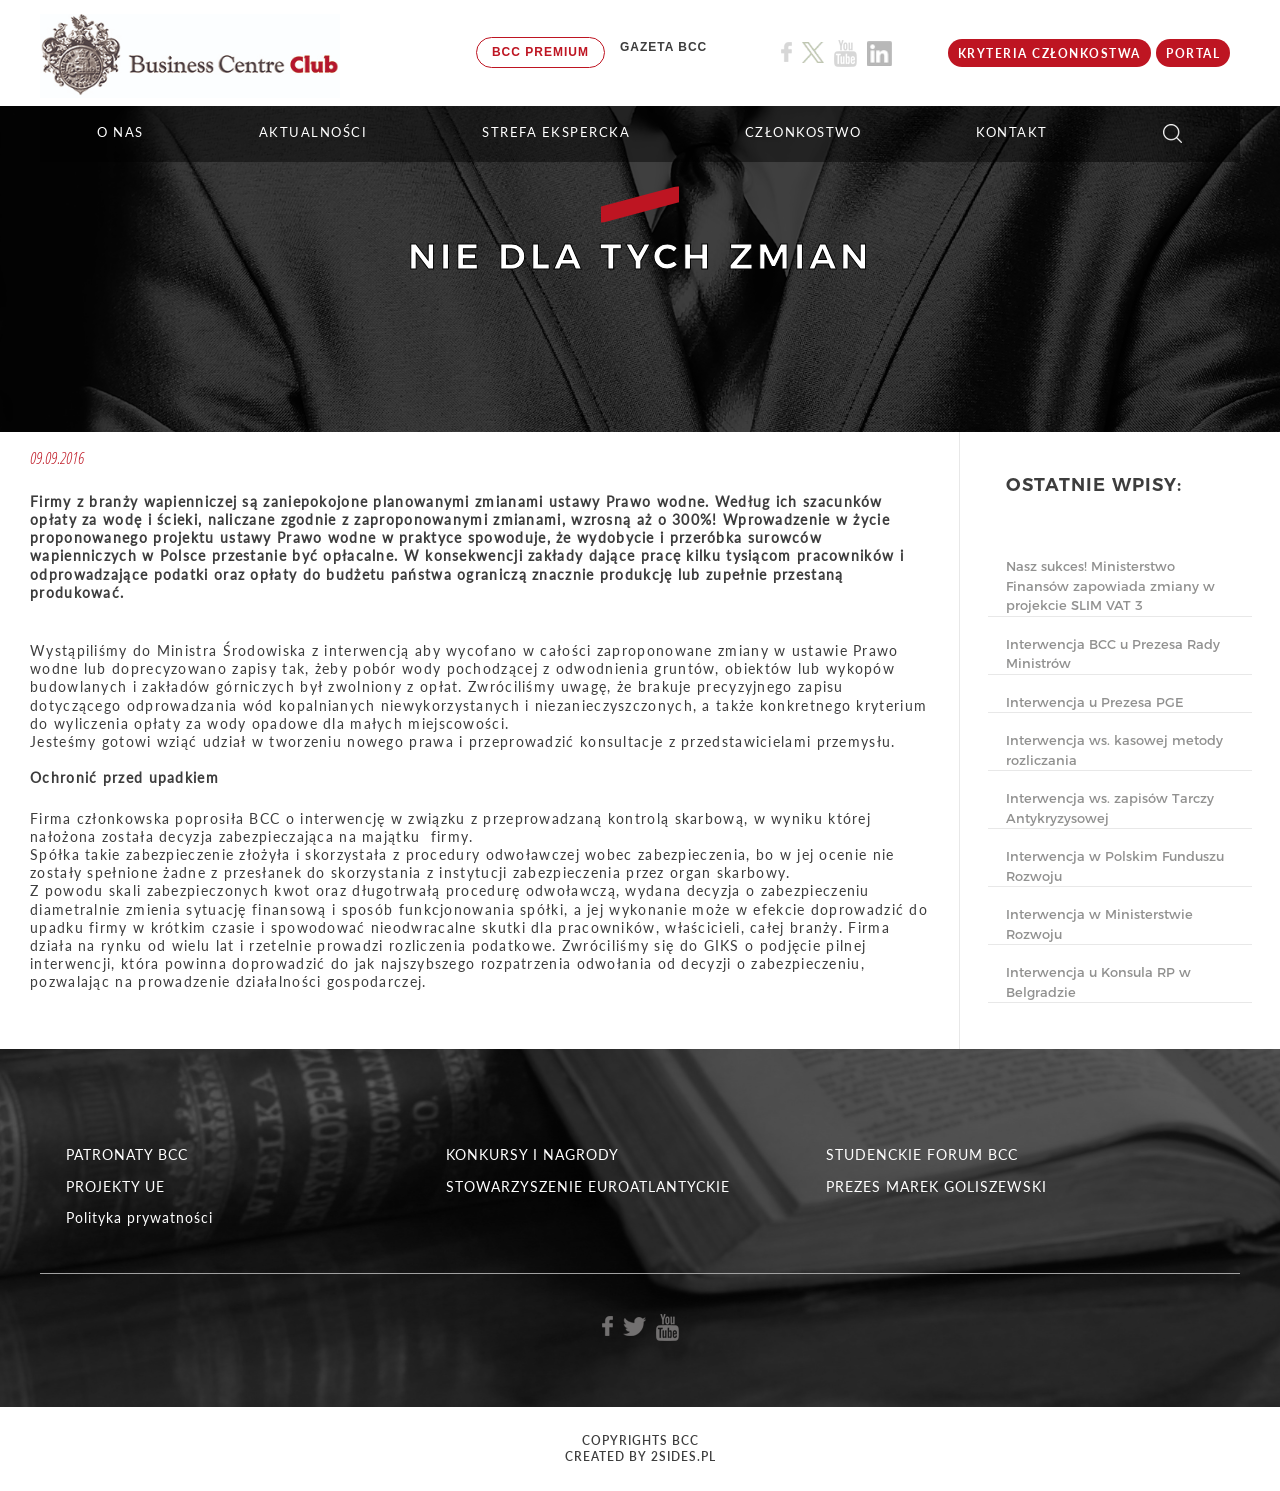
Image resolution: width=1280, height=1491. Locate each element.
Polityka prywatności (139, 1217)
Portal (1193, 53)
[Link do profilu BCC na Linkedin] (879, 53)
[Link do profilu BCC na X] (813, 53)
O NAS (120, 132)
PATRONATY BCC (127, 1154)
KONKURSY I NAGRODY (532, 1154)
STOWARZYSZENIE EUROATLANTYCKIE (588, 1186)
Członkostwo (803, 132)
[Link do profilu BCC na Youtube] (845, 53)
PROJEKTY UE (115, 1186)
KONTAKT (1012, 132)
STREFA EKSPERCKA (556, 132)
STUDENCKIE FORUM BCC (922, 1154)
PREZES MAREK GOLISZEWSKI (936, 1186)
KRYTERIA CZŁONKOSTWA (1049, 53)
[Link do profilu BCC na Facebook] (786, 52)
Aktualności (313, 132)
